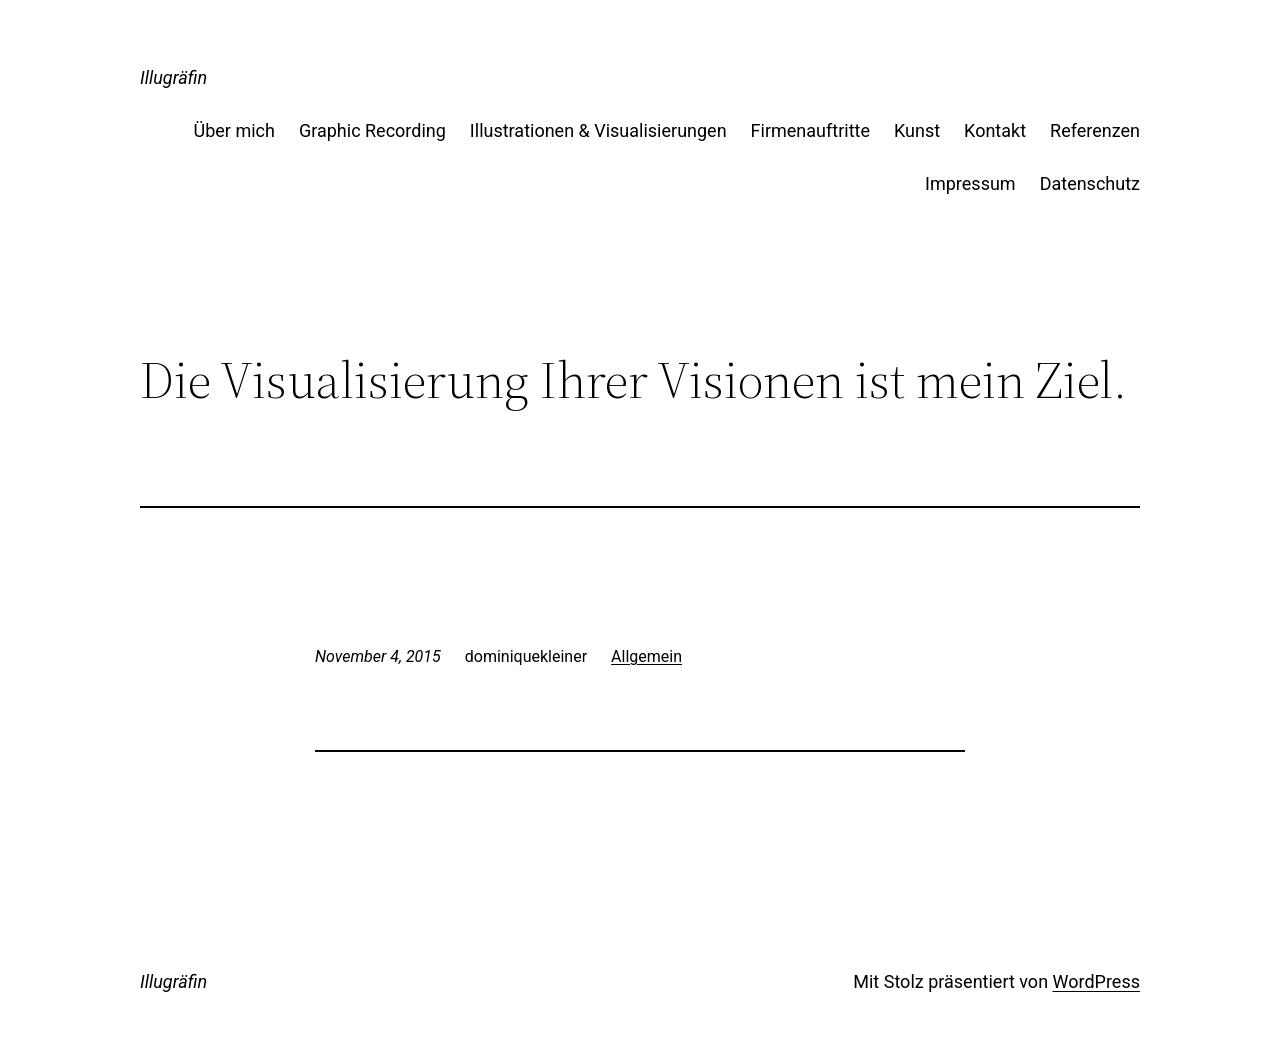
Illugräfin (173, 77)
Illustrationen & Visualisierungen (598, 130)
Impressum (970, 183)
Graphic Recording (372, 130)
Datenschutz (1090, 183)
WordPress (1096, 981)
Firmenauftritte (810, 130)
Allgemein (646, 656)
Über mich (234, 130)
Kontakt (995, 130)
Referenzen (1095, 130)
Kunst (917, 130)
